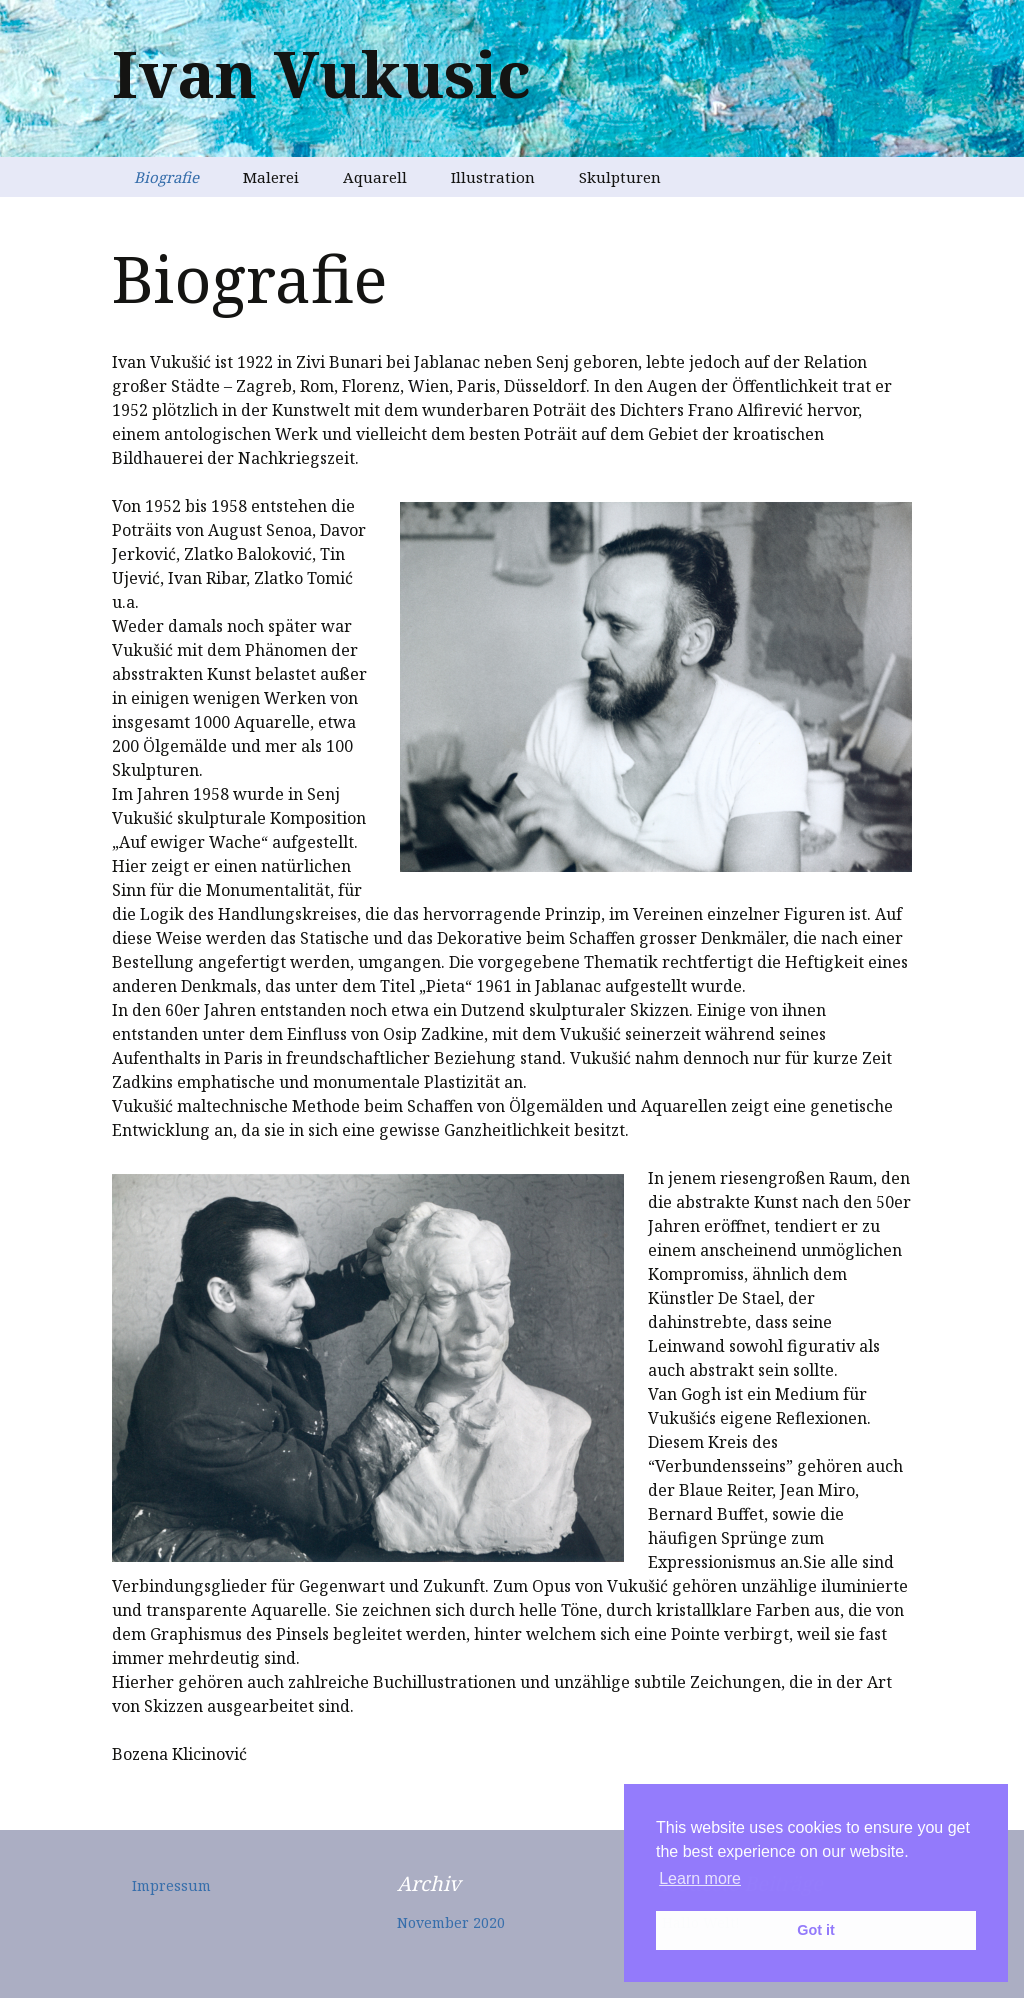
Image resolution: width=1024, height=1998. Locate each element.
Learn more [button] (700, 1878)
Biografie (166, 177)
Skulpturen (620, 177)
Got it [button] (816, 1930)
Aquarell (375, 177)
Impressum (171, 1885)
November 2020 (451, 1922)
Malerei (271, 177)
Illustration (493, 177)
